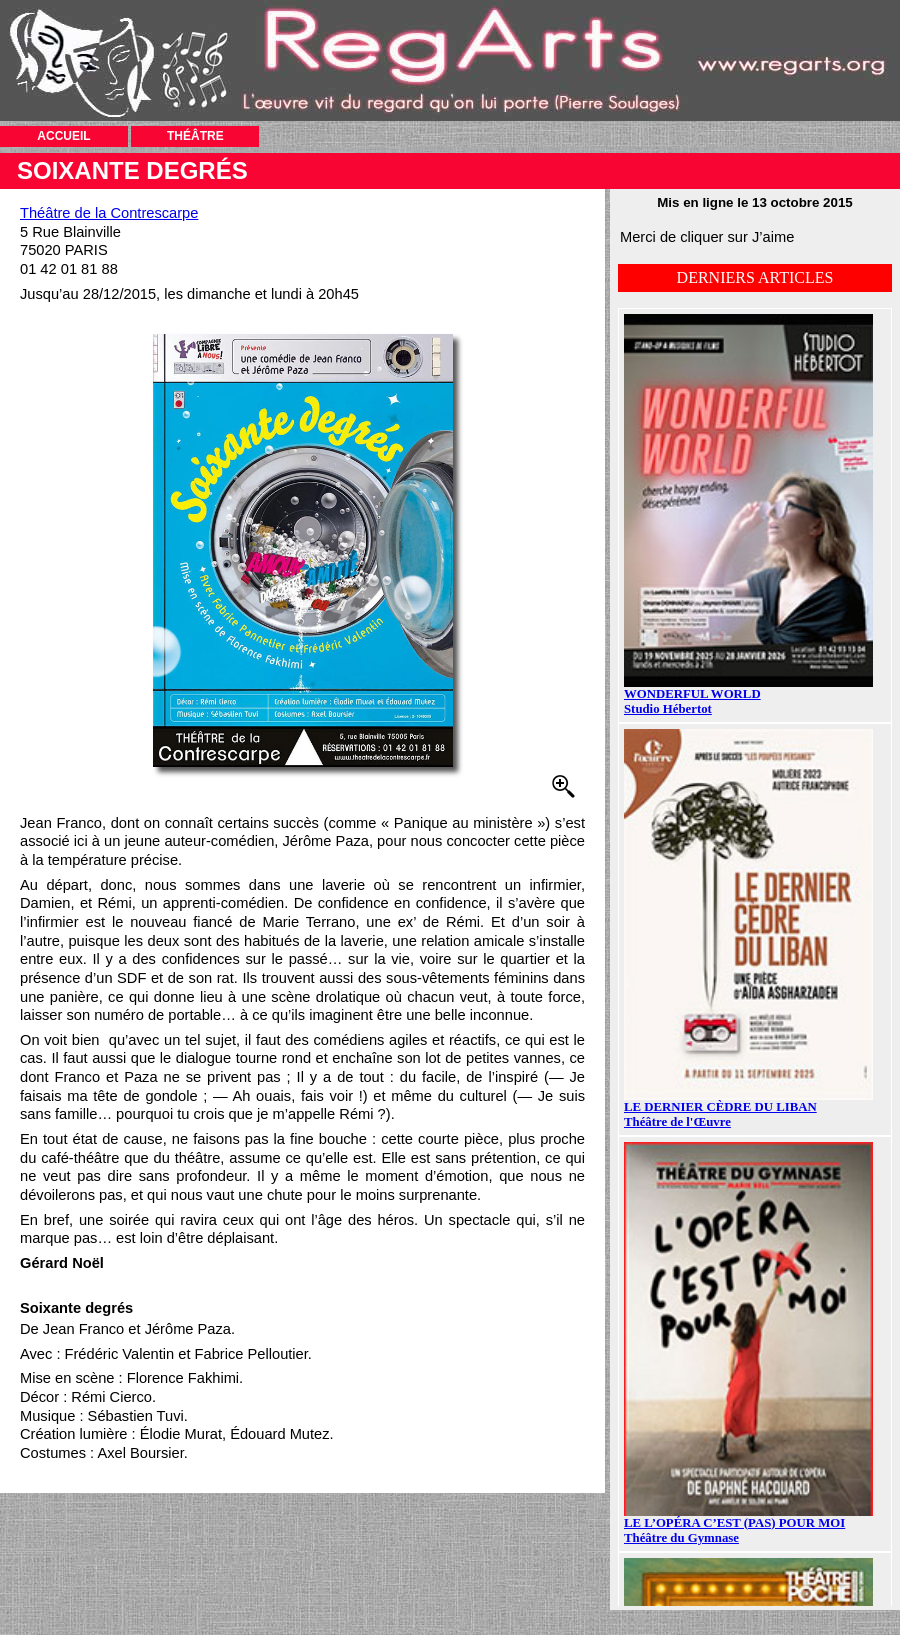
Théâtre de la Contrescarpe (109, 213)
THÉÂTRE (195, 136)
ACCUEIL (63, 136)
